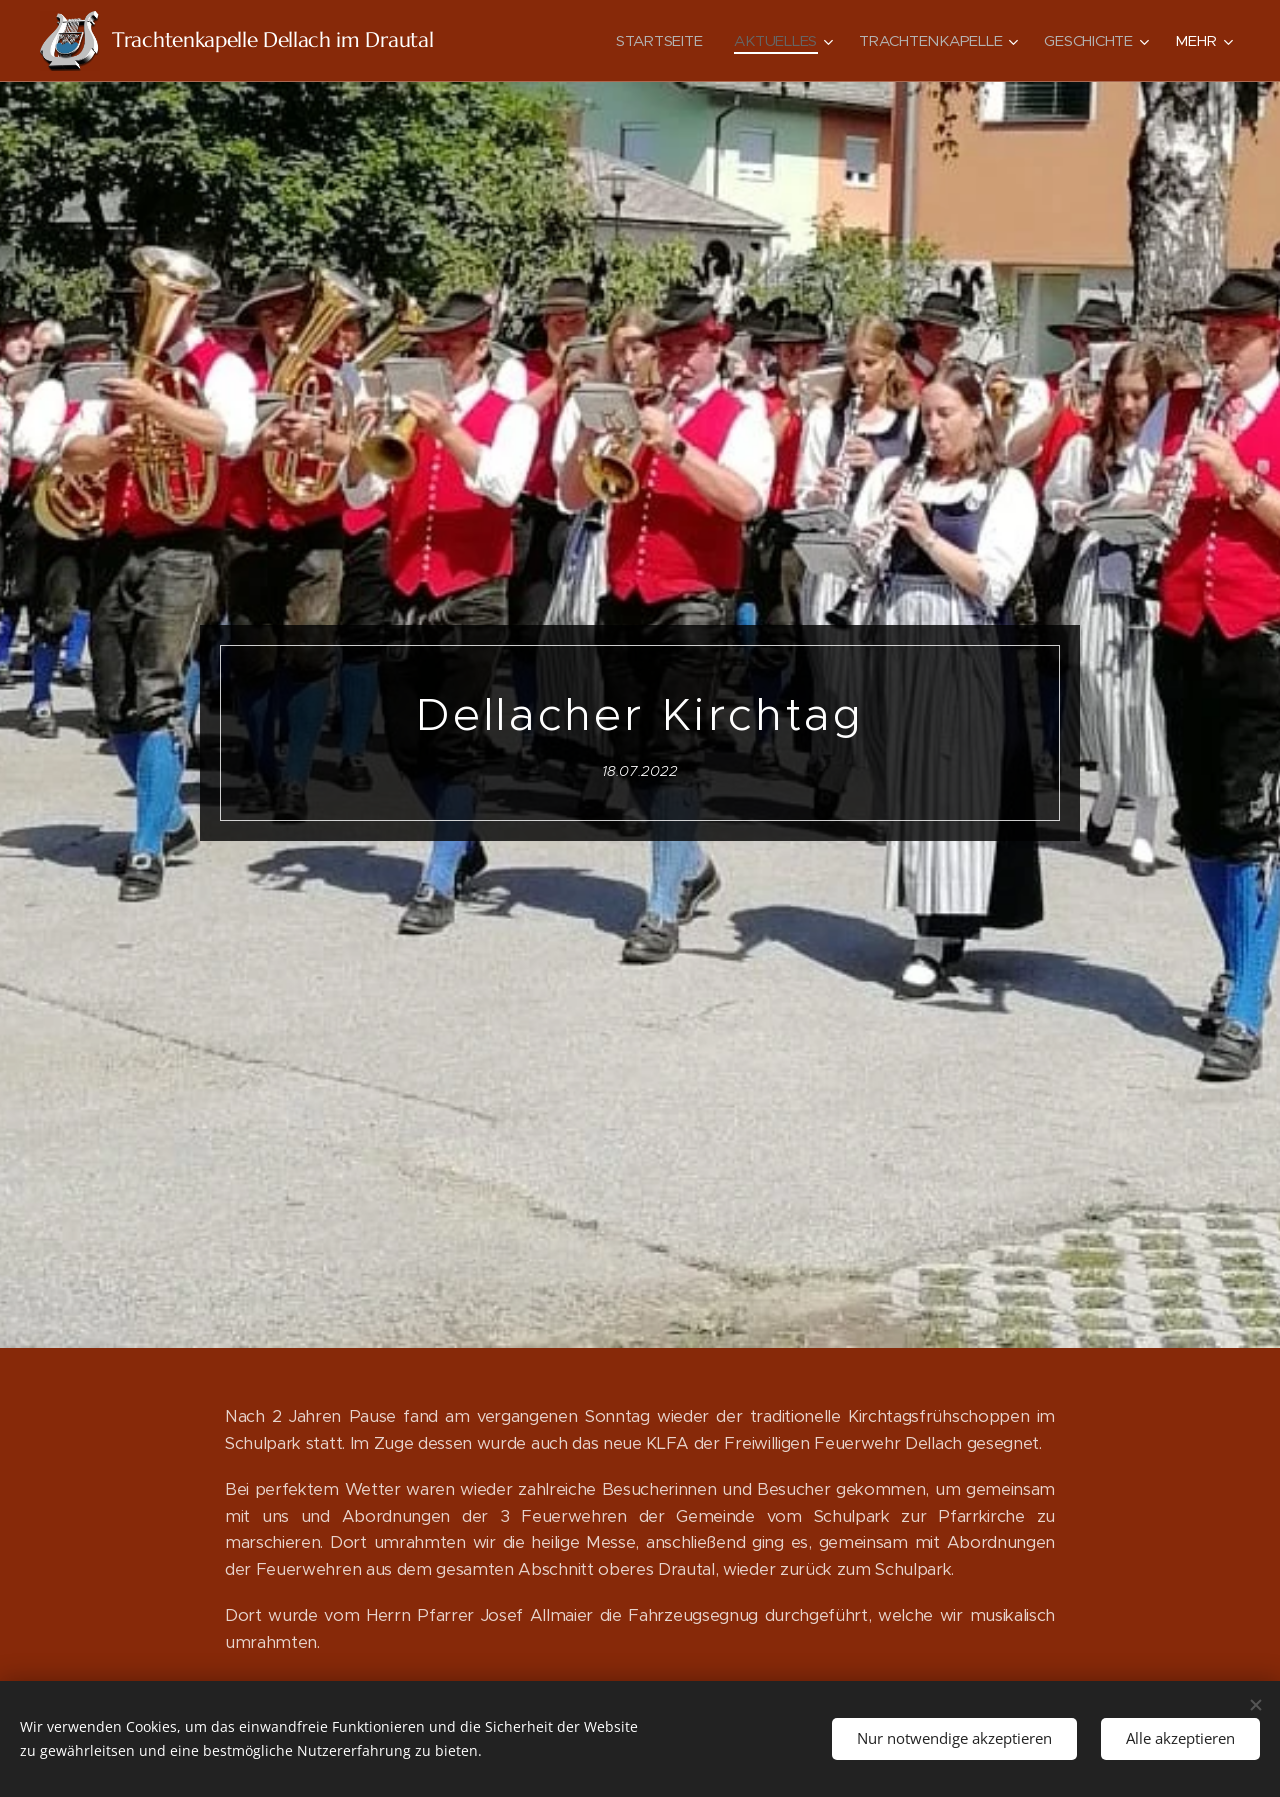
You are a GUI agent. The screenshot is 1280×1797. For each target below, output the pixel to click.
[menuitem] (655, 41)
